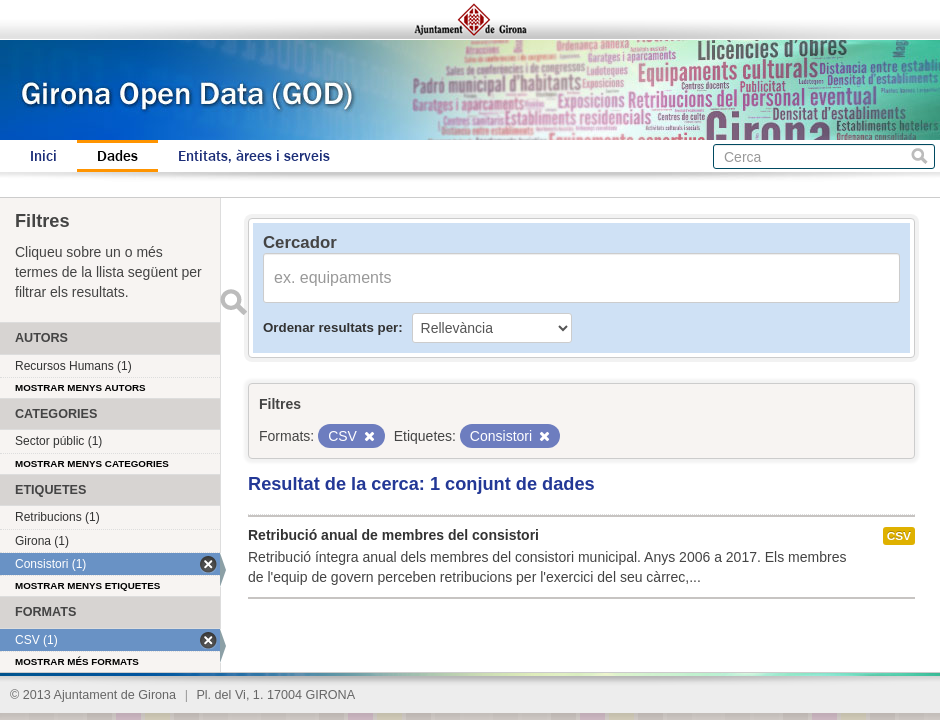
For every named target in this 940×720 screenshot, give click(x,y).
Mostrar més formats (77, 661)
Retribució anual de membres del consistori (393, 535)
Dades (117, 156)
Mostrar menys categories (92, 463)
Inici (43, 156)
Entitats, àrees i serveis (254, 156)
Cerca (919, 156)
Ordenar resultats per (330, 327)
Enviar (233, 302)
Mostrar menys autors (80, 387)
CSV (899, 536)
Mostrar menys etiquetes (87, 585)
